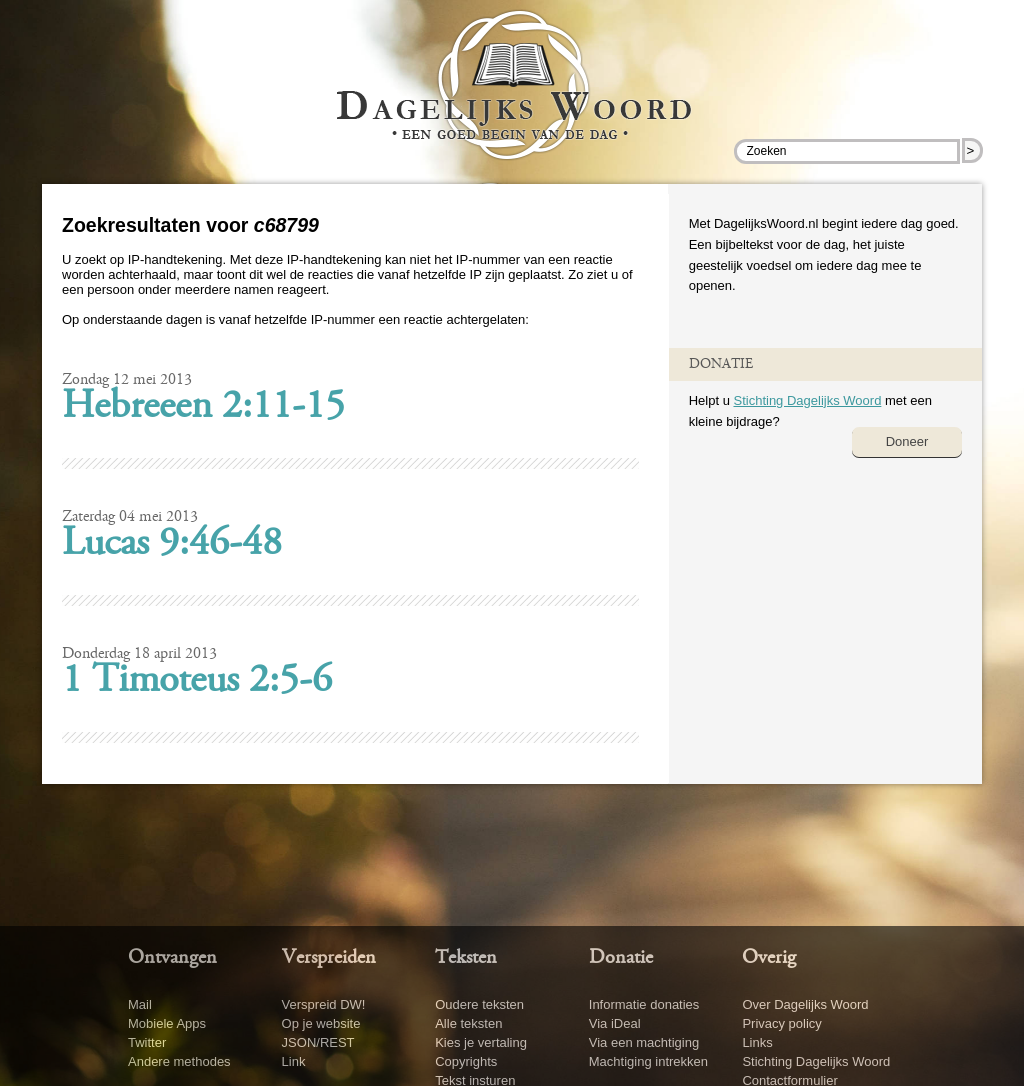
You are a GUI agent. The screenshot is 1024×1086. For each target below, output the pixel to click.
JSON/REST (318, 1042)
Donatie (621, 958)
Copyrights (466, 1061)
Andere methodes (179, 1061)
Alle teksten (468, 1023)
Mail (140, 1004)
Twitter (147, 1042)
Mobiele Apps (167, 1023)
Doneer (907, 441)
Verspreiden (329, 958)
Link (294, 1061)
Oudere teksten (479, 1004)
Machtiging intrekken (648, 1061)
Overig (769, 958)
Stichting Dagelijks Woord (807, 400)
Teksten (466, 958)
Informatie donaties (644, 1004)
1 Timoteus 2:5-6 (197, 682)
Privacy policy (781, 1023)
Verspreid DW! (324, 1004)
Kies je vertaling (481, 1042)
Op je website (321, 1023)
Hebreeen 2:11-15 (203, 408)
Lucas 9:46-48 (172, 545)
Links (757, 1042)
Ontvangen (172, 958)
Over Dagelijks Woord (805, 1004)
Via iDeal (615, 1023)
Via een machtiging (644, 1042)
